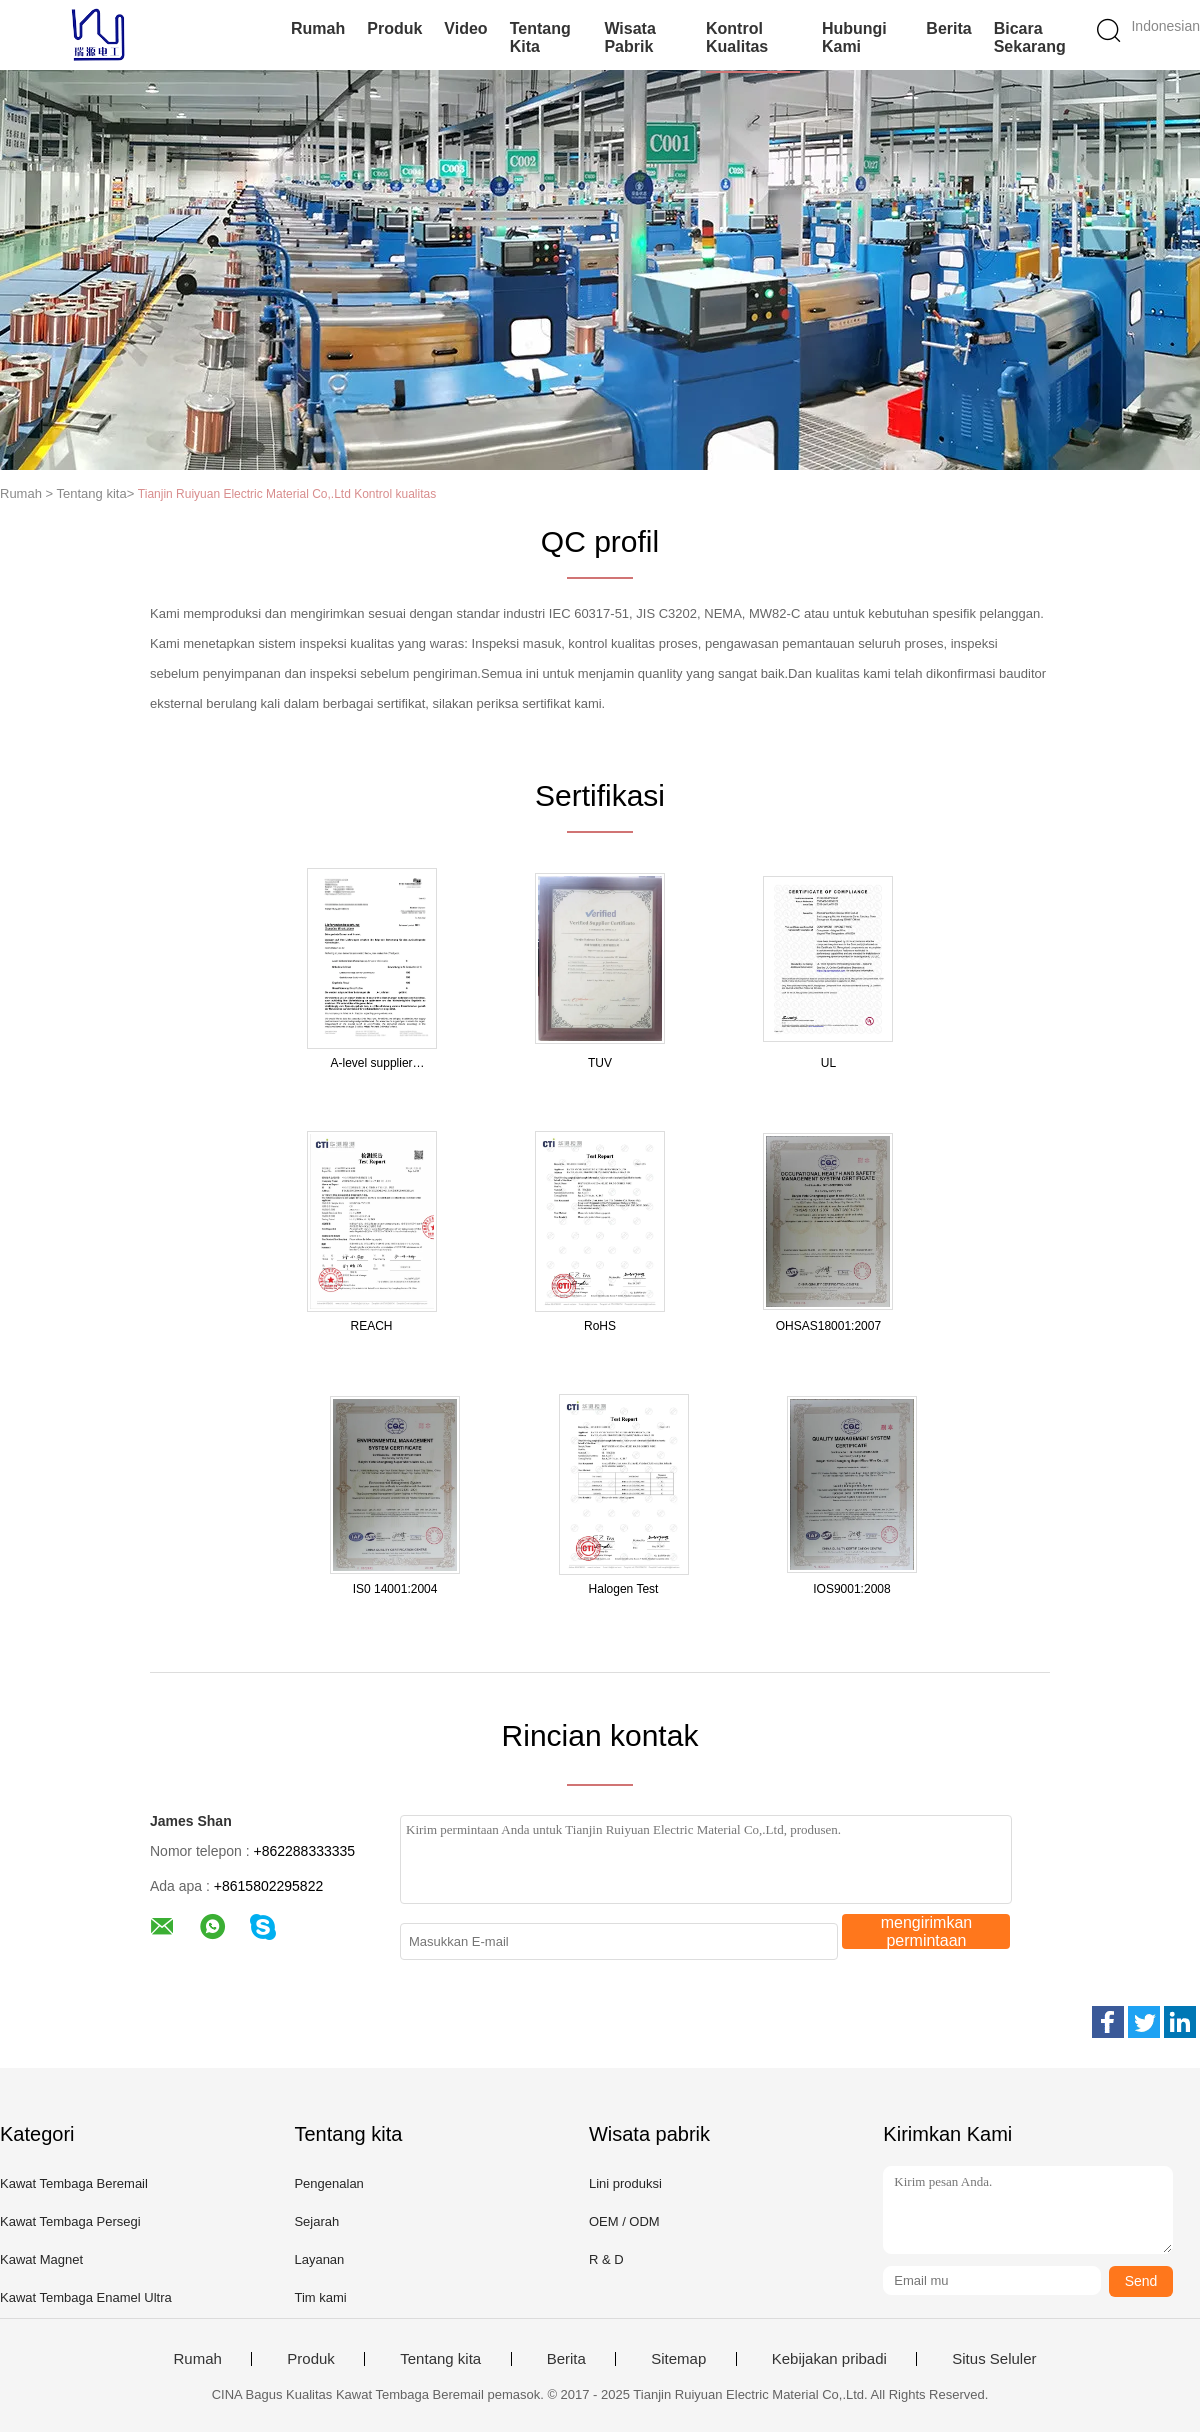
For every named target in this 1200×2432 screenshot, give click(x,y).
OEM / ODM (624, 2221)
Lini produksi (625, 2183)
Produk (394, 28)
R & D (606, 2259)
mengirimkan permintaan (927, 1931)
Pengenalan (328, 2183)
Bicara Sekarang (1030, 37)
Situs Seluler (994, 2359)
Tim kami (320, 2297)
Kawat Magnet (41, 2259)
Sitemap (678, 2359)
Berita (948, 28)
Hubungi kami (854, 37)
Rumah (318, 28)
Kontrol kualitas (737, 37)
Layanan (319, 2259)
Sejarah (316, 2221)
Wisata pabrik (629, 37)
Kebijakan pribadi (829, 2359)
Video (465, 28)
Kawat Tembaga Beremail (74, 2183)
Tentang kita (540, 37)
